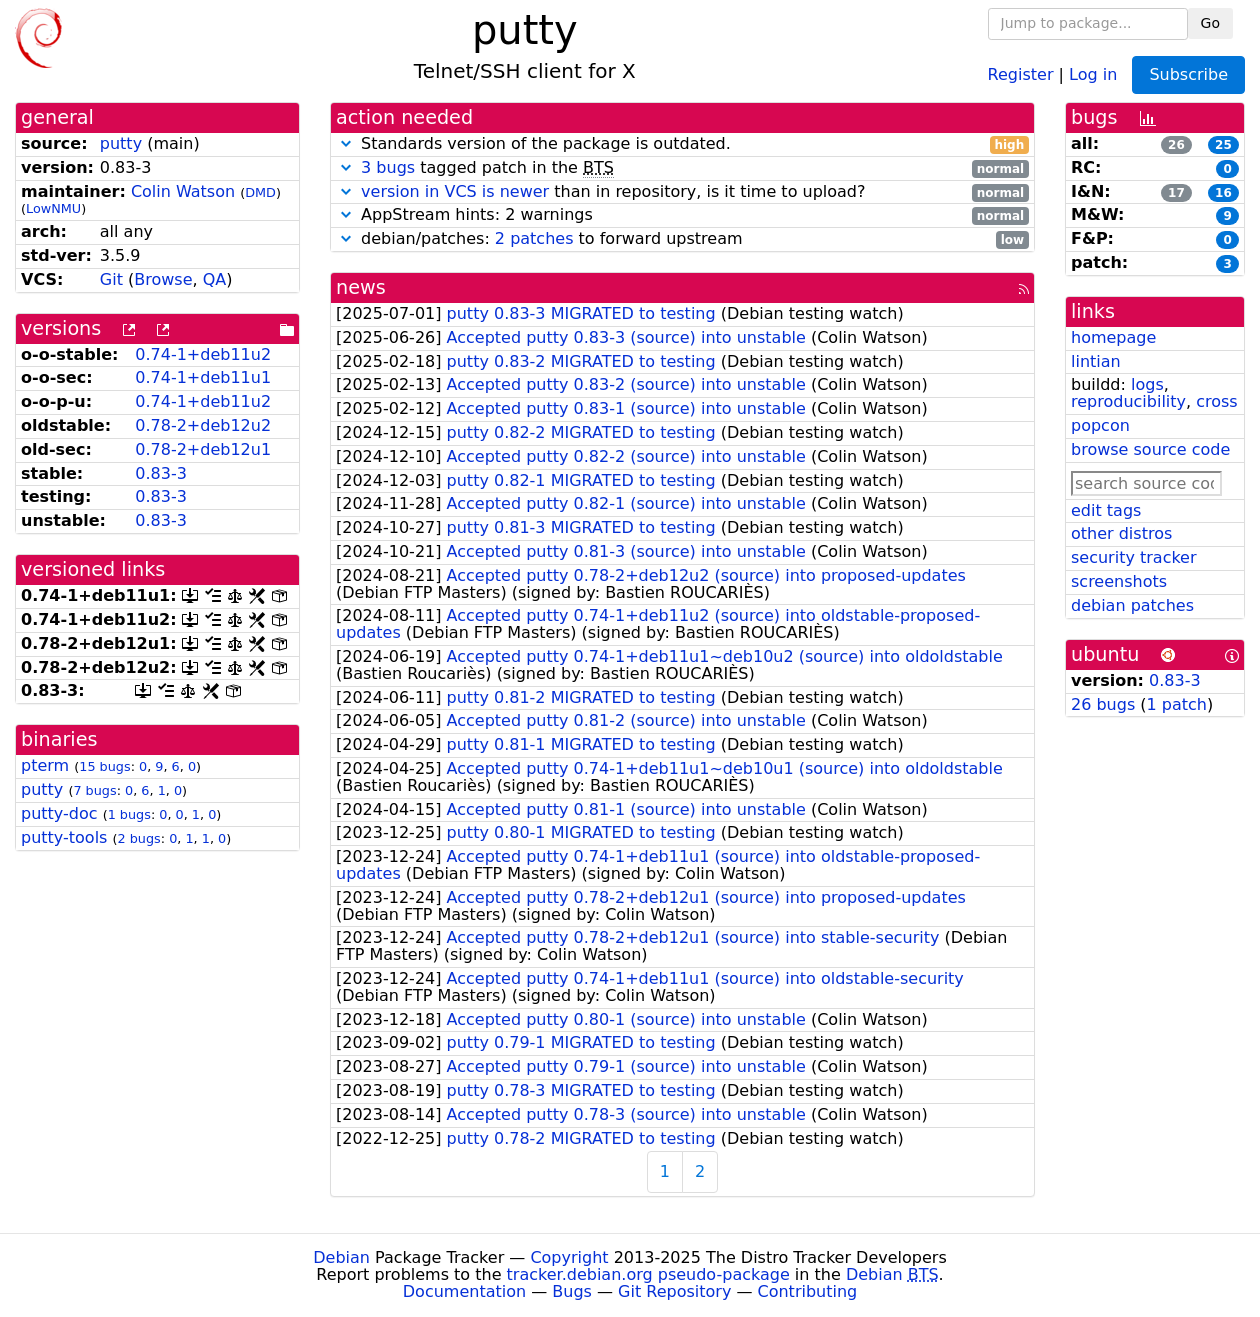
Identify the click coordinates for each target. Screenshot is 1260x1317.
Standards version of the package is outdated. (682, 144)
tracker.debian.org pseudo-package (648, 1274)
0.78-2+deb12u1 (203, 449)
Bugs (572, 1291)
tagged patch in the (682, 168)
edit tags (1106, 510)
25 (1223, 145)
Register (1021, 73)
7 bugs (94, 790)
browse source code (1150, 449)
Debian (341, 1257)
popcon (1100, 425)
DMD (260, 192)
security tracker (1134, 557)
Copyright (569, 1257)
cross (1216, 401)
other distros (1121, 533)
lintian (1096, 361)
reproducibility (1128, 401)
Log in (1093, 73)
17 (1176, 193)
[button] (346, 143)
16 (1223, 193)
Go (1210, 23)
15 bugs (104, 766)
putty (121, 143)
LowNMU (53, 208)
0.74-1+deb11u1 (203, 377)
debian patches (1132, 605)
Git (111, 279)
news (361, 287)
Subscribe (1188, 74)
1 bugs (129, 814)
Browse (163, 279)
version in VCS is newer (455, 191)
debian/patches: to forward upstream (682, 239)
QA (215, 279)
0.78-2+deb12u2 (203, 425)
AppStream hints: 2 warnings (682, 215)
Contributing (808, 1291)
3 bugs (388, 167)
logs (1147, 384)
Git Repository (674, 1291)
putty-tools (64, 837)
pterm (45, 765)
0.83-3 (161, 473)
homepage (1113, 337)
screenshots (1119, 581)
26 (1176, 145)
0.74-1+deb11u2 (203, 354)
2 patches (534, 238)
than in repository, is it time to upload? (682, 192)
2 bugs (139, 838)
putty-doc (59, 813)
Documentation (464, 1291)
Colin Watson (183, 191)
